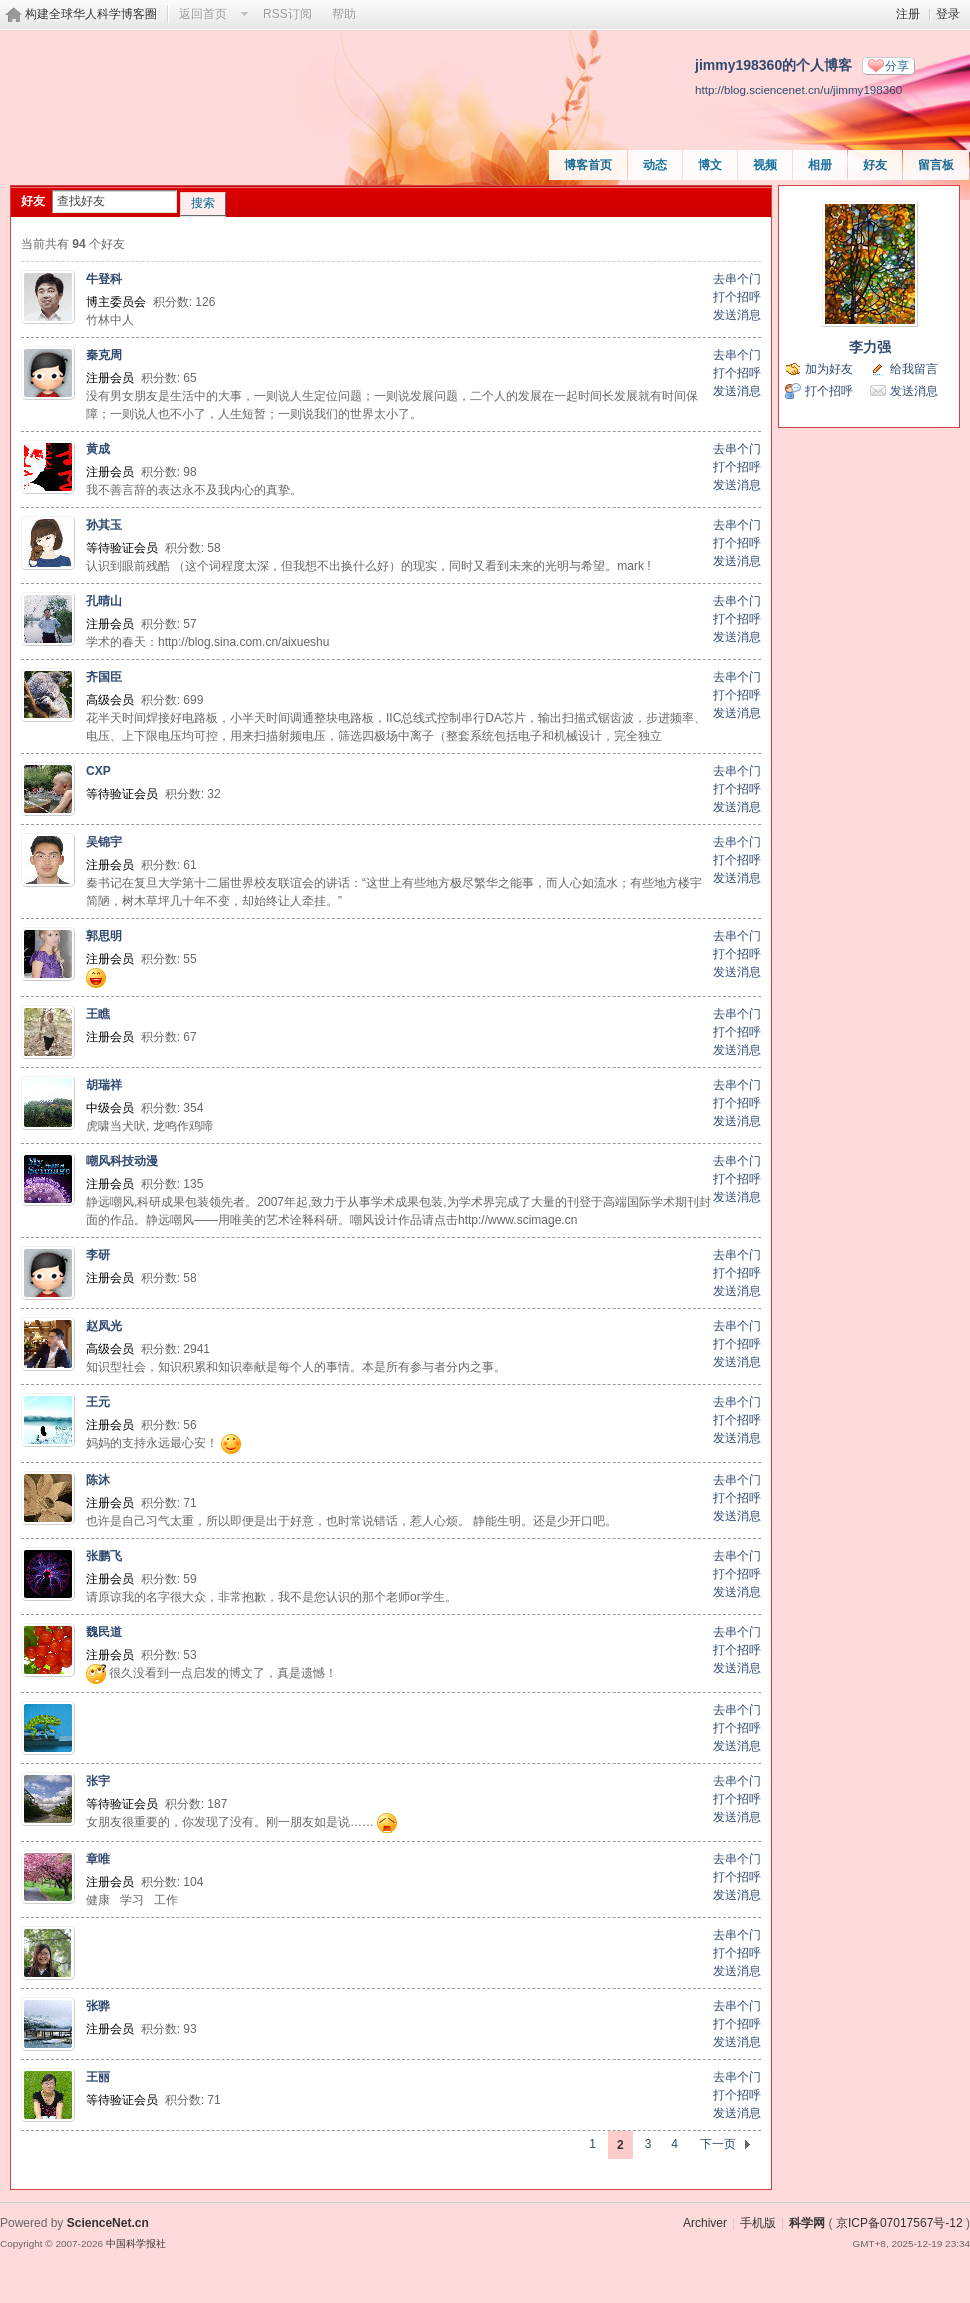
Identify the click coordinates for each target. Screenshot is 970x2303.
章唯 (98, 1859)
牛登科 (104, 279)
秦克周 (104, 355)
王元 (98, 1402)
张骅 (98, 2006)
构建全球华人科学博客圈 (91, 14)
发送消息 (737, 315)
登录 (948, 14)
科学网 (807, 2223)
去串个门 (737, 279)
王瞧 (98, 1014)
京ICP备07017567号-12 (899, 2223)
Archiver (705, 2223)
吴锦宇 (104, 842)
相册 (820, 165)
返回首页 (203, 14)
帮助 (344, 14)
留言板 (936, 165)
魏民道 (104, 1632)
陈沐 (98, 1480)
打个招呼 (737, 297)
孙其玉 (104, 525)
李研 (98, 1255)
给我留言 (914, 369)
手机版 (758, 2223)
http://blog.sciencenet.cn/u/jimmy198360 (798, 89)
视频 (765, 165)
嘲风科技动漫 (122, 1161)
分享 (897, 66)
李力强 (870, 347)
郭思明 (104, 936)
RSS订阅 (287, 14)
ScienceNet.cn (108, 2223)
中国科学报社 (136, 2243)
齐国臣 (104, 677)
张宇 (98, 1781)
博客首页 (588, 165)
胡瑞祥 (104, 1085)
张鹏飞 (104, 1556)
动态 (655, 165)
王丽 (98, 2077)
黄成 (98, 449)
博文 (710, 165)
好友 (875, 165)
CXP (98, 771)
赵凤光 (104, 1326)
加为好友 (829, 369)
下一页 (718, 2144)
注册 (908, 14)
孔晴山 (104, 601)
